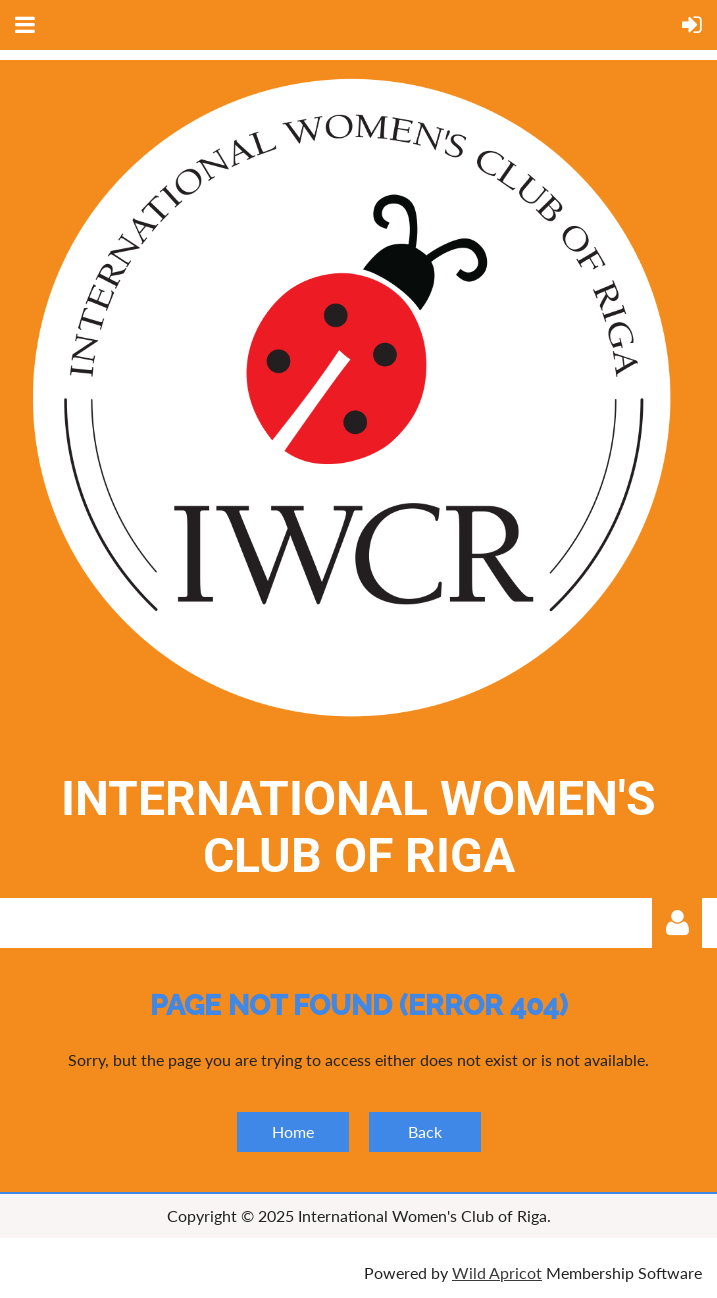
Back (425, 1131)
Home (293, 1131)
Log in (677, 923)
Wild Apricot (497, 1272)
